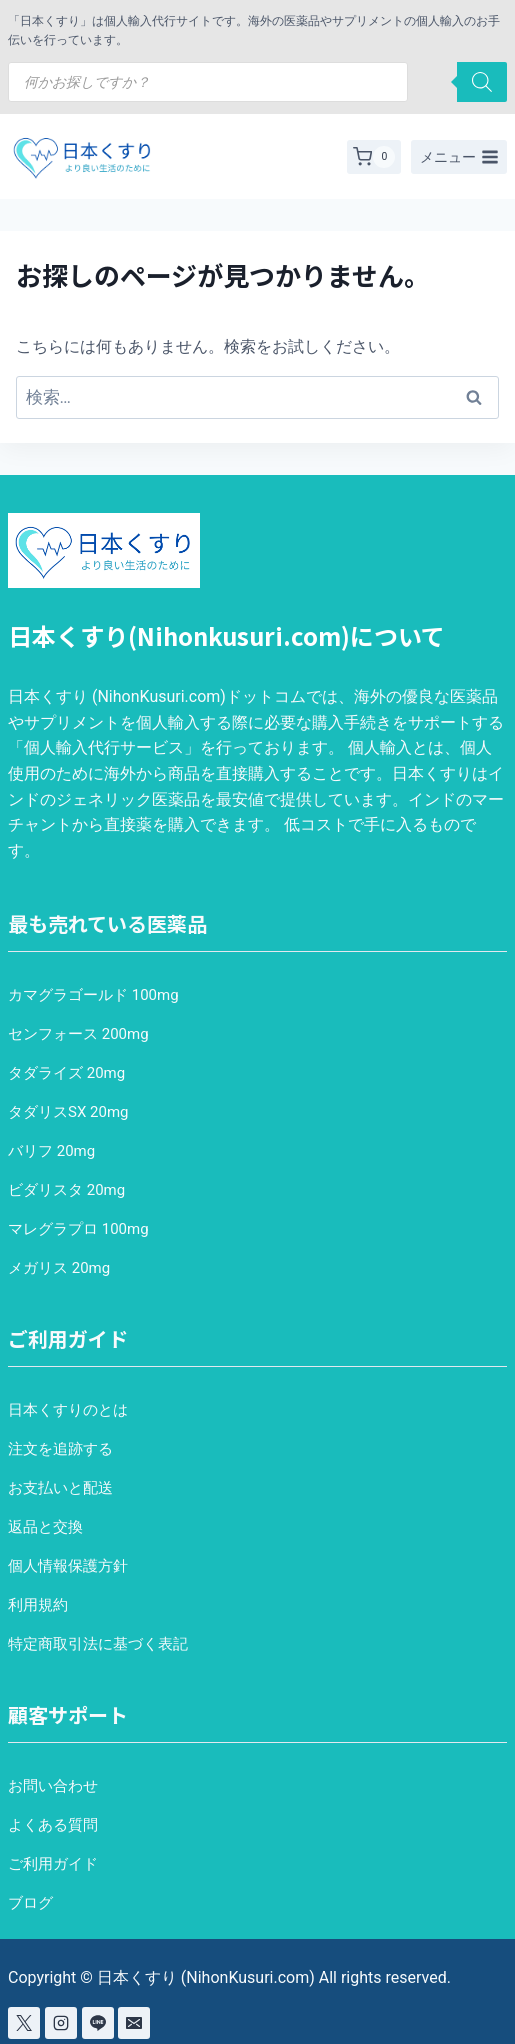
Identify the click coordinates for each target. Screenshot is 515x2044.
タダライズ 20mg (66, 1073)
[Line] (98, 2023)
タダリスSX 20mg (68, 1112)
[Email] (134, 2023)
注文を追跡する (60, 1449)
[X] (24, 2023)
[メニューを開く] (459, 157)
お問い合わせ (53, 1786)
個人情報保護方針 (68, 1566)
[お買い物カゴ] (374, 157)
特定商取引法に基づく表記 (98, 1644)
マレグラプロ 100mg (78, 1229)
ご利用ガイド (53, 1864)
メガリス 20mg (59, 1268)
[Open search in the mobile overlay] (257, 82)
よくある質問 (53, 1825)
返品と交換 (45, 1527)
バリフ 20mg (51, 1151)
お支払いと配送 (60, 1488)
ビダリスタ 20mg (66, 1190)
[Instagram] (61, 2023)
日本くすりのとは (68, 1410)
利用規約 (38, 1605)
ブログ (30, 1903)
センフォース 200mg (78, 1034)
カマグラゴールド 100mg (93, 995)
